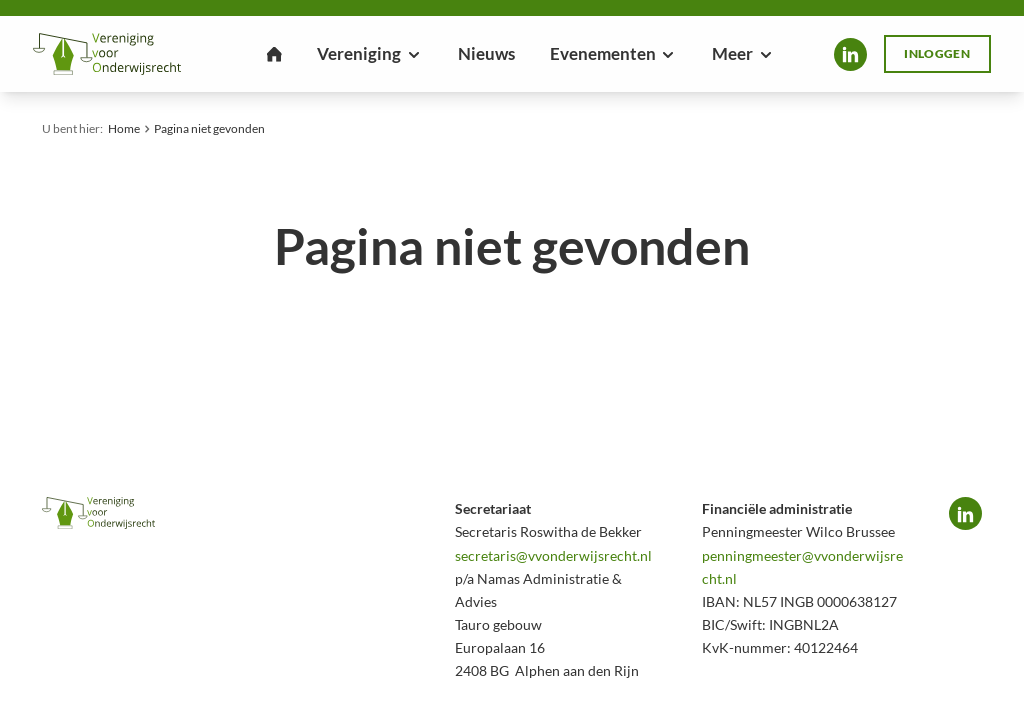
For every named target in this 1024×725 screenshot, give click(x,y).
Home (124, 128)
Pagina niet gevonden (209, 128)
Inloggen (937, 53)
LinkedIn (850, 54)
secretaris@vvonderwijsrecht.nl (553, 555)
